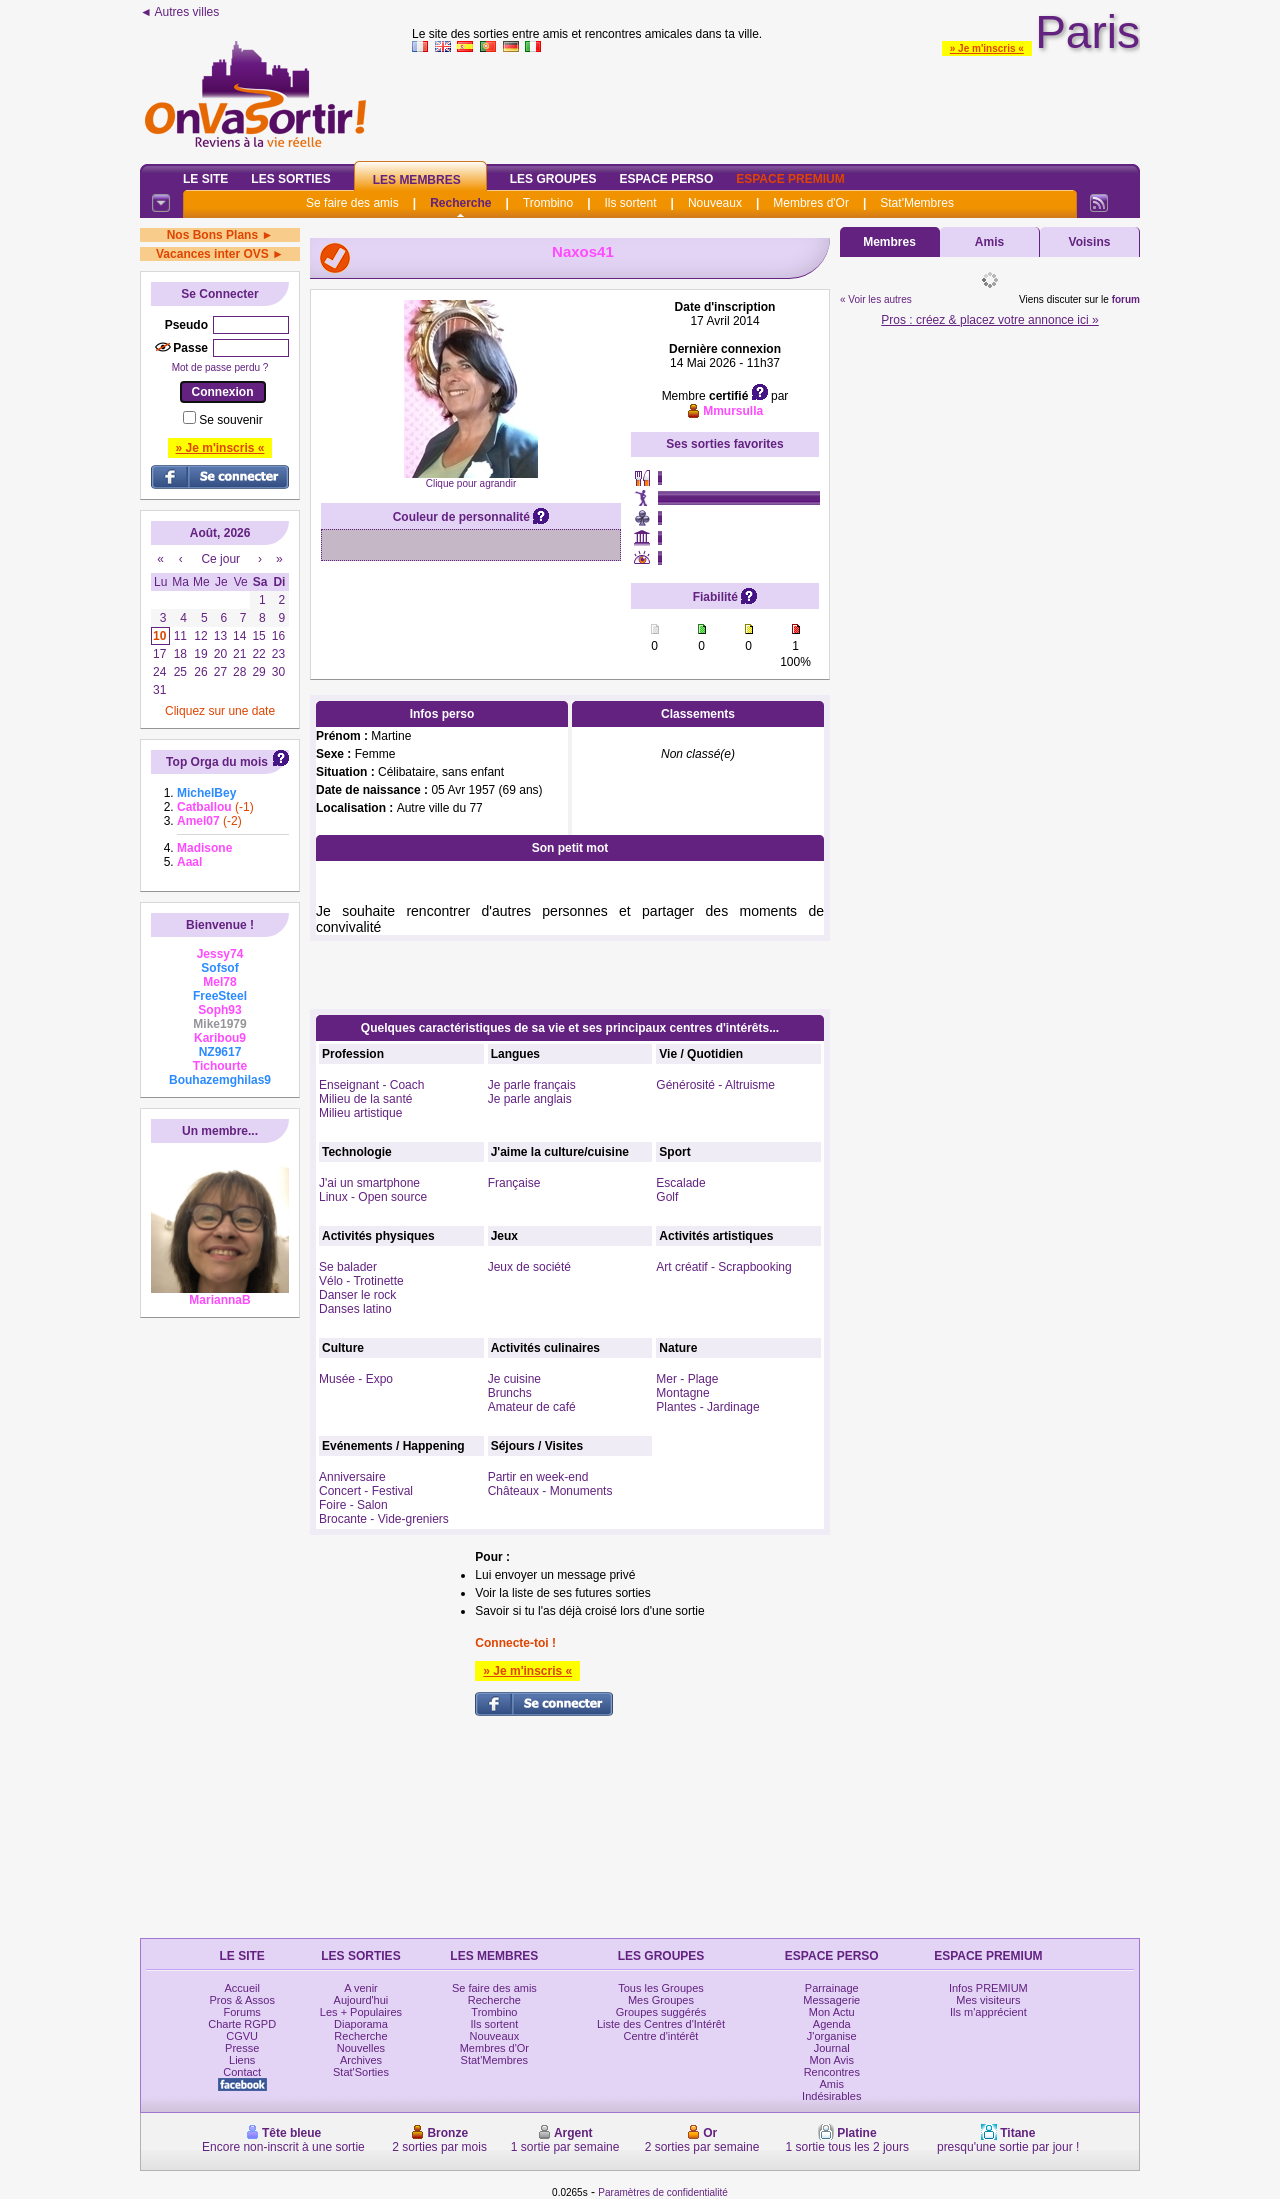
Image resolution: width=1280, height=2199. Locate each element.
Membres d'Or (811, 203)
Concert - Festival (366, 1491)
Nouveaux (715, 203)
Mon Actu (832, 2012)
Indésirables (831, 2096)
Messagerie (831, 2000)
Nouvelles (361, 2048)
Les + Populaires (361, 2012)
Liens (242, 2060)
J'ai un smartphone (369, 1183)
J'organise (832, 2036)
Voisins (1090, 242)
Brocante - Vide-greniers (384, 1519)
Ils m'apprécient (988, 2012)
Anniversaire (352, 1477)
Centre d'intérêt (661, 2036)
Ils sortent (630, 203)
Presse (242, 2048)
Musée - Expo (356, 1379)
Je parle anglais (530, 1099)
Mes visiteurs (988, 2000)
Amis (989, 242)
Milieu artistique (360, 1113)
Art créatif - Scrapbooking (723, 1267)
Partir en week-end (538, 1477)
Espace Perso (666, 179)
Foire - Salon (353, 1505)
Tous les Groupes (661, 1988)
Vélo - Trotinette (361, 1281)
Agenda (832, 2024)
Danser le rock (357, 1295)
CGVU (242, 2036)
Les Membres (417, 180)
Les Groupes (553, 179)
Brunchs (510, 1393)
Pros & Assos (241, 2000)
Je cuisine (514, 1379)
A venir (361, 1988)
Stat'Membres (917, 203)
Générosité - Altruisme (715, 1085)
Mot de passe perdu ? (220, 367)
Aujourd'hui (361, 2000)
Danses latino (355, 1309)
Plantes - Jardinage (707, 1407)
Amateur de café (532, 1407)
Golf (667, 1197)
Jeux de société (529, 1267)
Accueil (241, 1988)
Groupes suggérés (661, 2012)
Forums (242, 2012)
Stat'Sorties (361, 2072)
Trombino (548, 203)
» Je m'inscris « (987, 48)
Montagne (682, 1393)
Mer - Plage (687, 1379)
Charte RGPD (242, 2024)
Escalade (680, 1183)
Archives (361, 2060)
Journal (832, 2048)
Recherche (460, 203)
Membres (889, 242)
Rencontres (832, 2072)
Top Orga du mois (217, 762)
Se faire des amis (352, 203)
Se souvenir (230, 420)
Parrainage (832, 1988)
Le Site (205, 179)
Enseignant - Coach (371, 1085)
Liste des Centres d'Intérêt (661, 2024)
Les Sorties (290, 179)
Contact (242, 2072)
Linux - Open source (373, 1197)
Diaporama (361, 2024)
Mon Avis (832, 2060)
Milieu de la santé (365, 1099)
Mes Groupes (661, 2000)
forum (1126, 299)
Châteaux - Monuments (550, 1491)
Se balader (348, 1267)
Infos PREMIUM (988, 1988)
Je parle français (532, 1085)
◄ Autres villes (179, 12)
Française (514, 1183)
